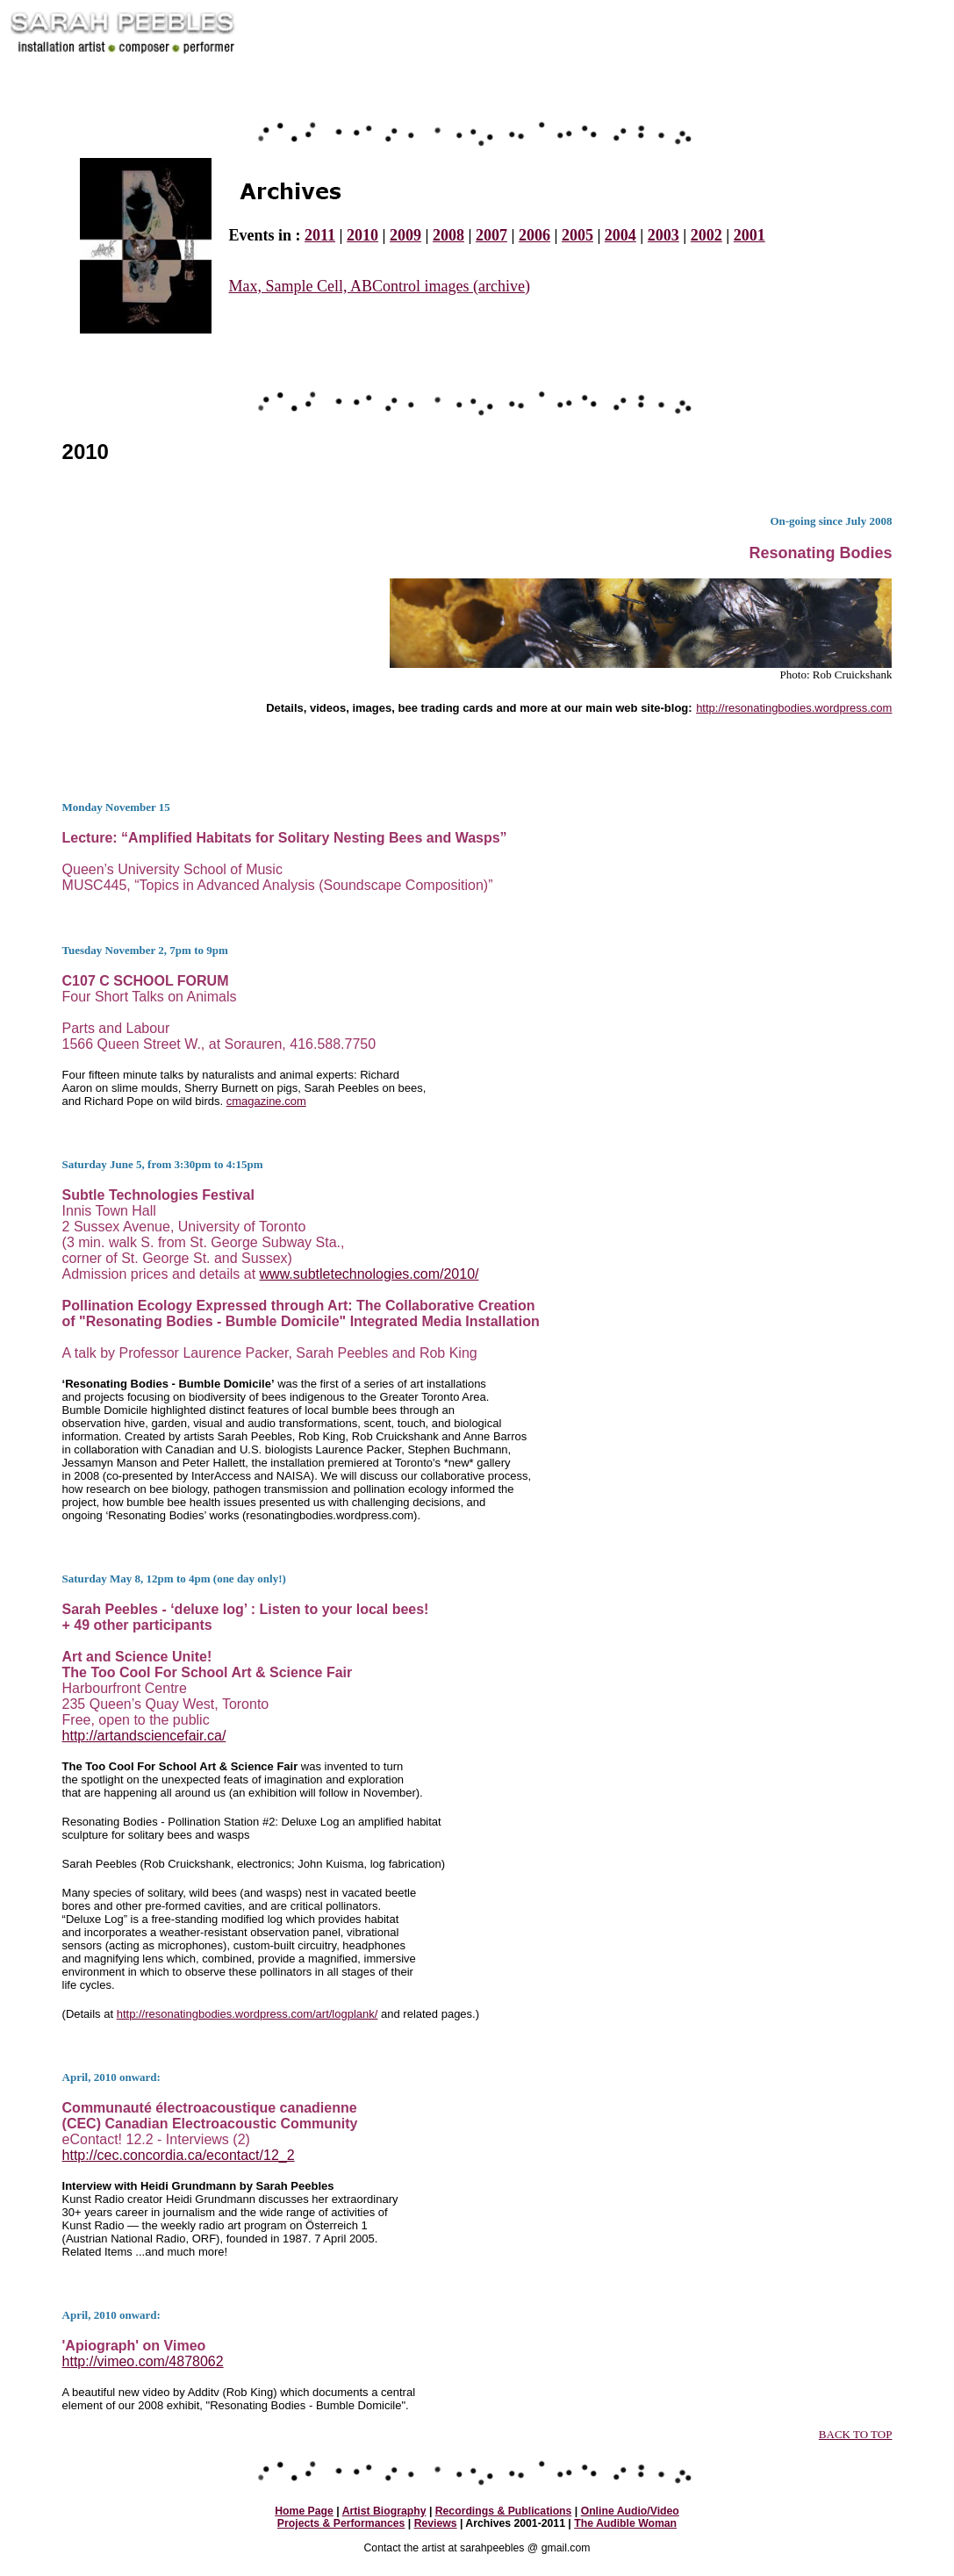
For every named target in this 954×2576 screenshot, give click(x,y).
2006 (534, 235)
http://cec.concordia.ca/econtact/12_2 (178, 2155)
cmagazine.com (266, 1101)
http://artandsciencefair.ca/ (144, 1735)
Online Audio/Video (630, 2511)
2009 (405, 235)
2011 (320, 235)
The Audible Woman (625, 2523)
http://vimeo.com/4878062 (143, 2361)
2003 (663, 235)
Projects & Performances (341, 2523)
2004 (620, 235)
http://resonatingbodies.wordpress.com (794, 707)
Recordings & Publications (503, 2511)
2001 (749, 235)
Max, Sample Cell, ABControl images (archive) (379, 286)
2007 (491, 235)
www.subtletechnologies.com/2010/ (369, 1273)
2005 (577, 235)
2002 (706, 235)
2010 (362, 235)
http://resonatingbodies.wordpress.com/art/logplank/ (247, 2013)
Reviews (435, 2523)
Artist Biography (384, 2511)
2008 (448, 235)
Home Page (304, 2511)
